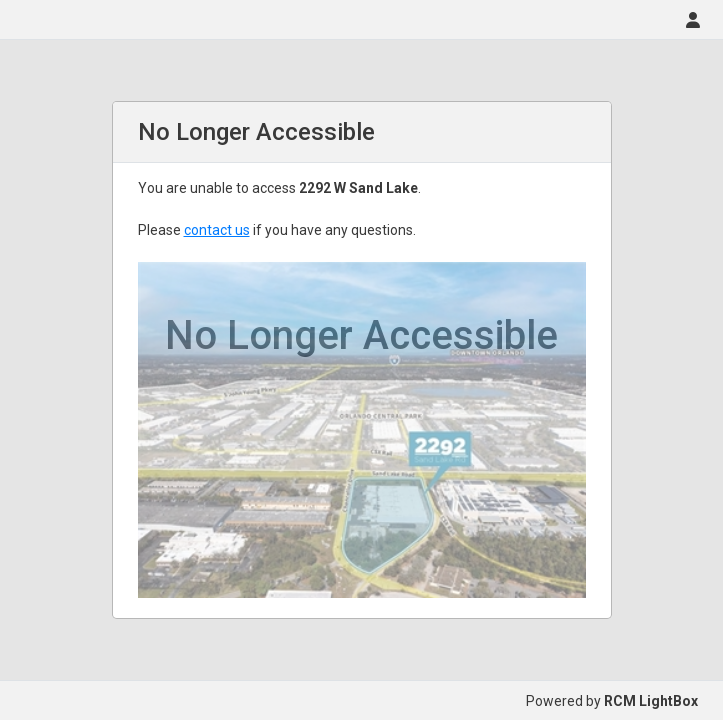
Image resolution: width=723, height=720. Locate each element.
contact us (217, 230)
